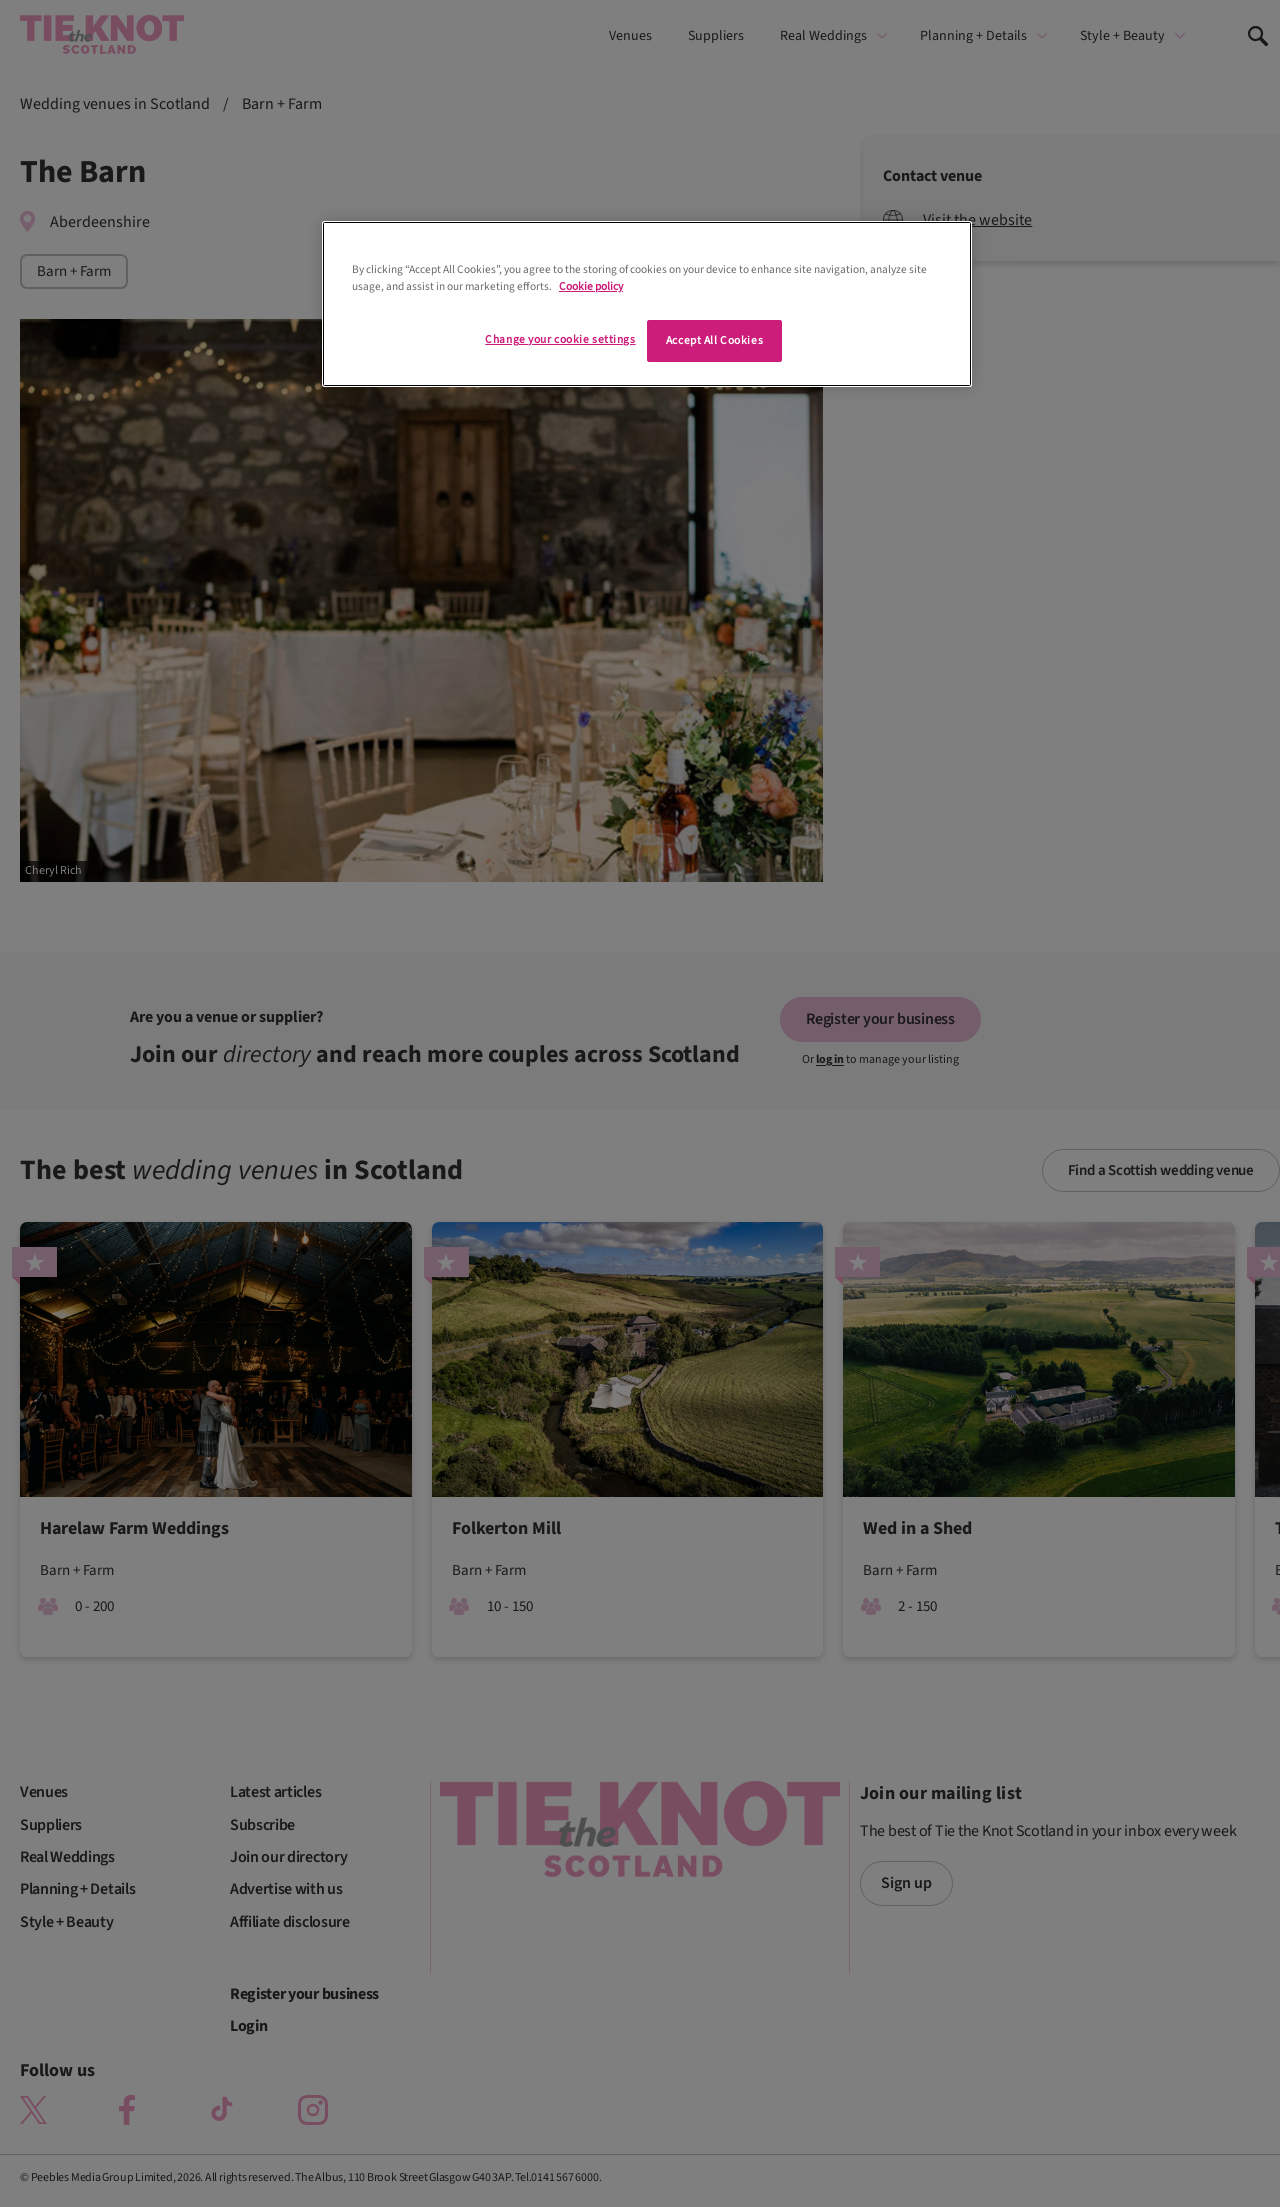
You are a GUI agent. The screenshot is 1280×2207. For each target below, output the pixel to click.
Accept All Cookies (714, 340)
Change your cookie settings (560, 339)
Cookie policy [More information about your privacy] (591, 286)
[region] (647, 304)
